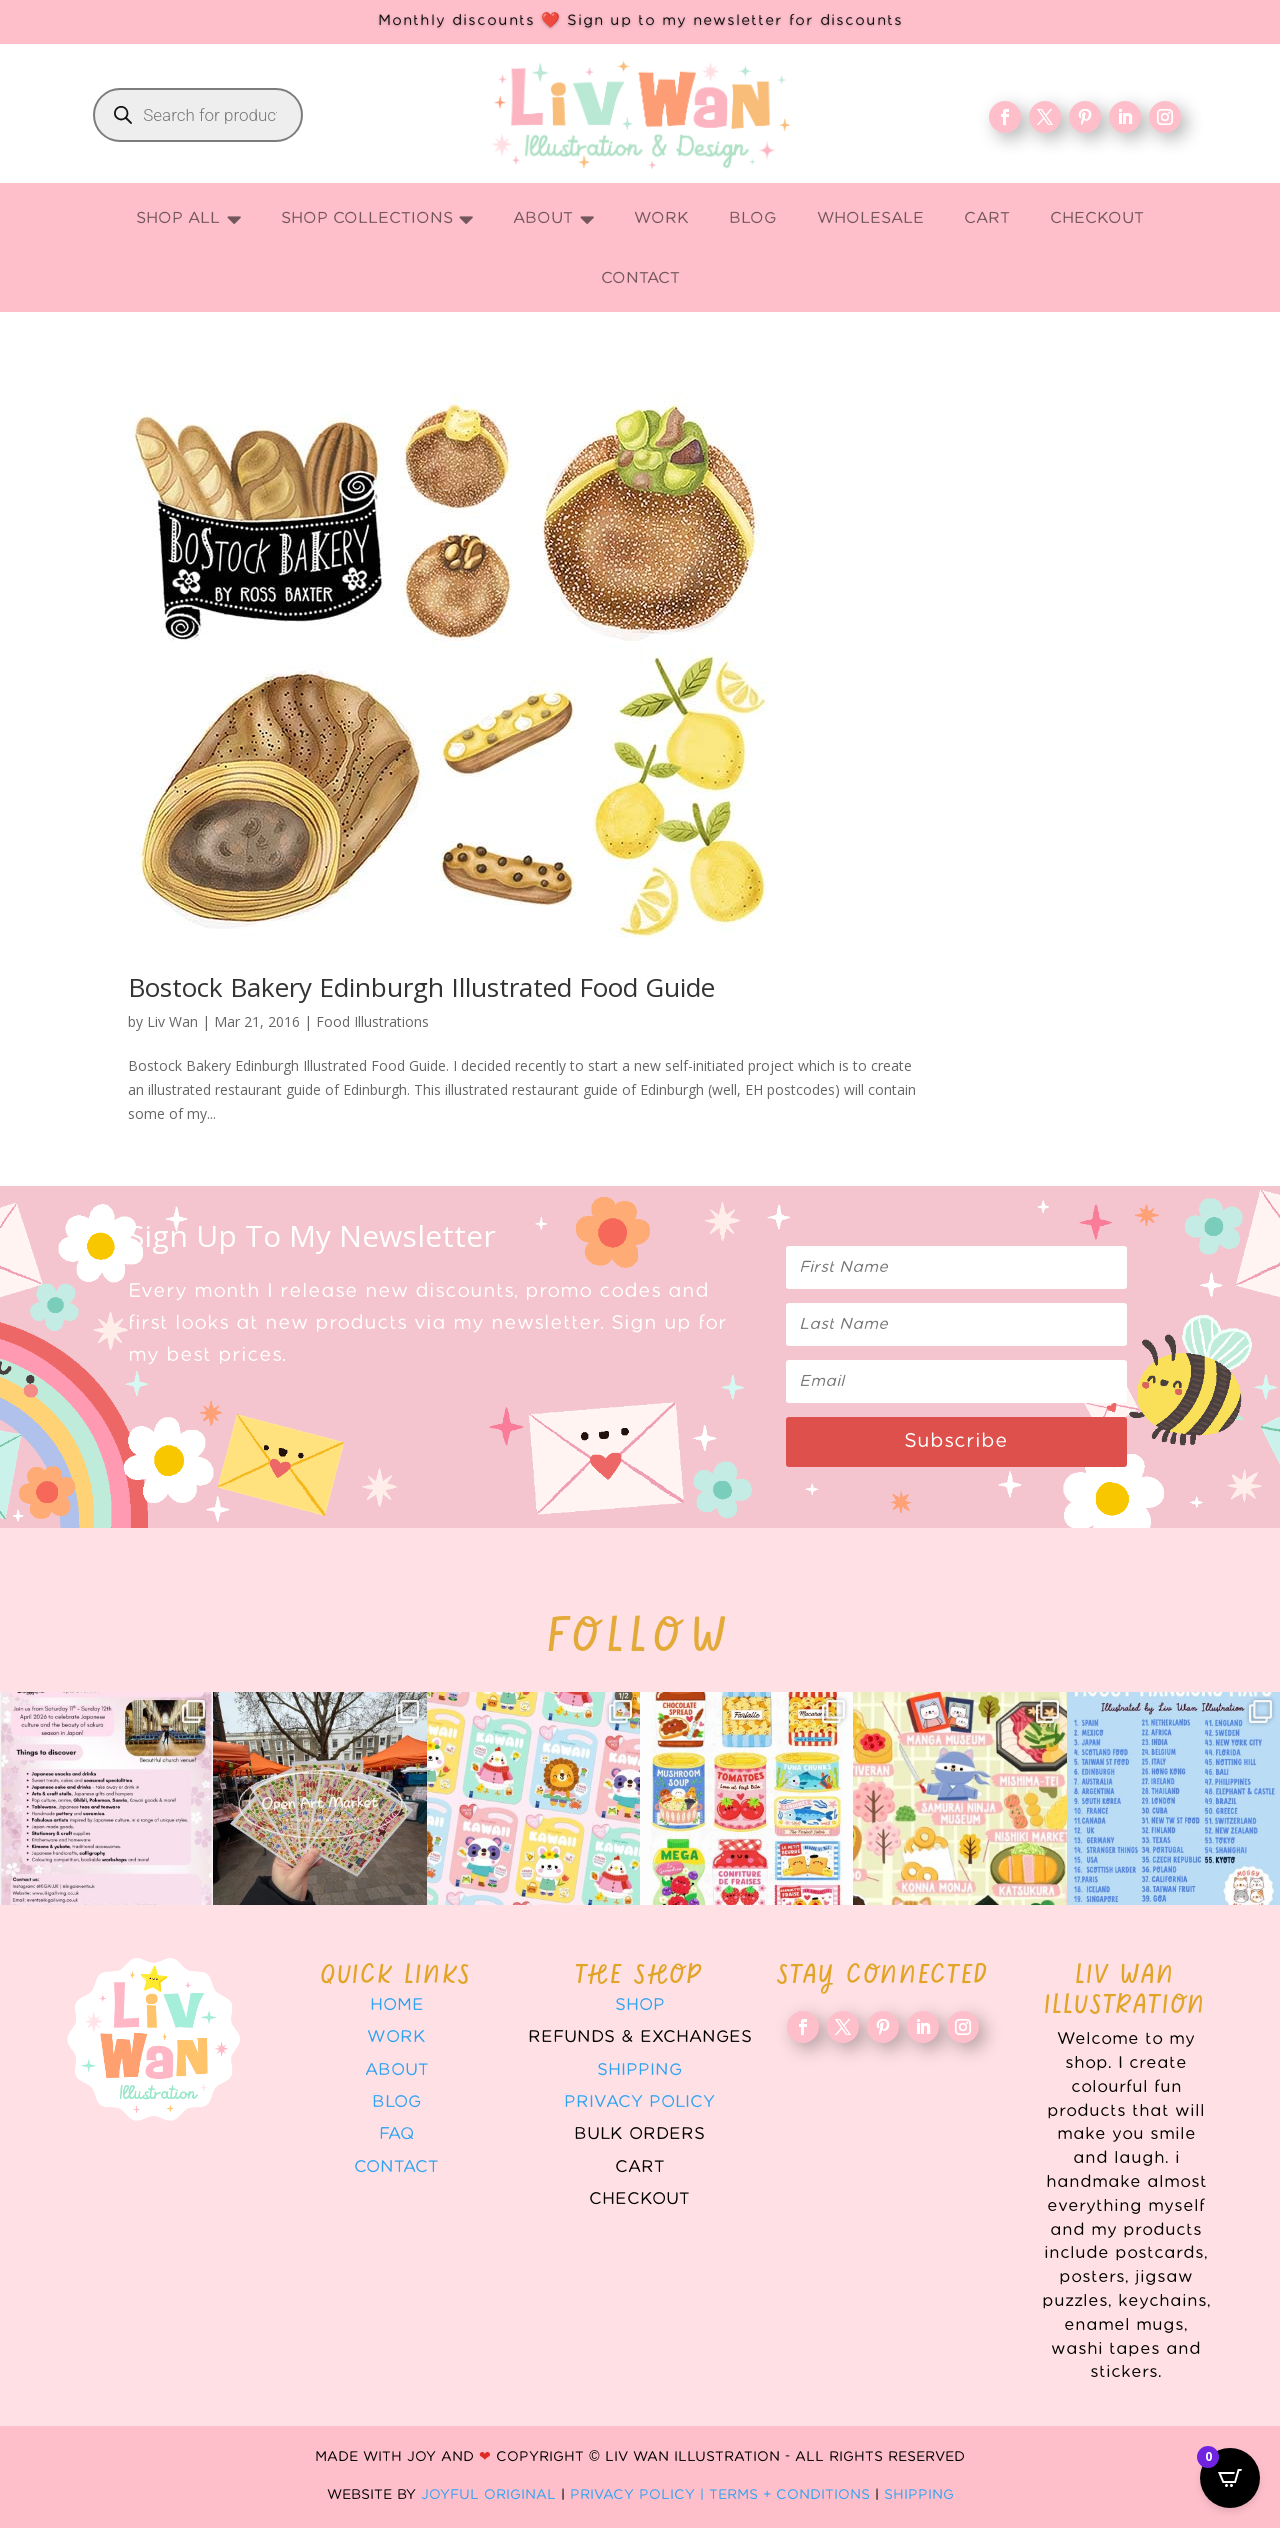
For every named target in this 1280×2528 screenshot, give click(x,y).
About (397, 2070)
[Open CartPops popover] (1230, 2478)
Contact (396, 2167)
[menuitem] (188, 219)
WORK (396, 2037)
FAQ (396, 2134)
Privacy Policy (639, 2102)
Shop (640, 2005)
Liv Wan (172, 1021)
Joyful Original (488, 2495)
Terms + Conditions (789, 2495)
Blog (396, 2102)
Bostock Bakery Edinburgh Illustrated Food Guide (421, 987)
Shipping (639, 2070)
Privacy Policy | (639, 2495)
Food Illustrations (372, 1021)
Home (397, 2005)
